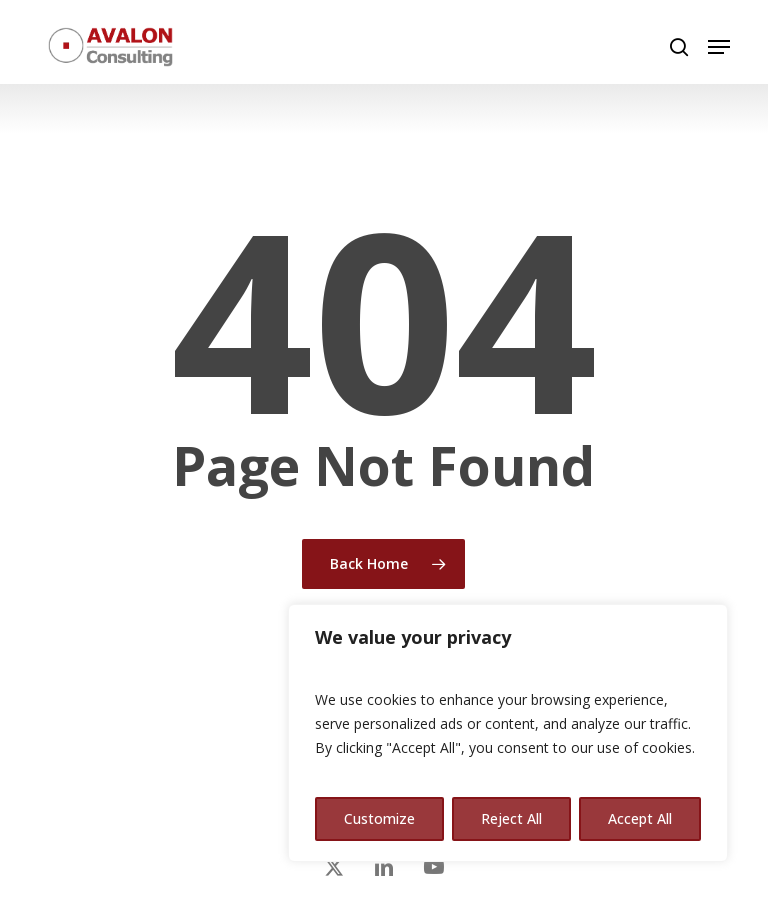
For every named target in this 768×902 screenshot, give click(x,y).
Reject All (511, 818)
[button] (719, 47)
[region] (508, 733)
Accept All (640, 818)
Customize (379, 818)
